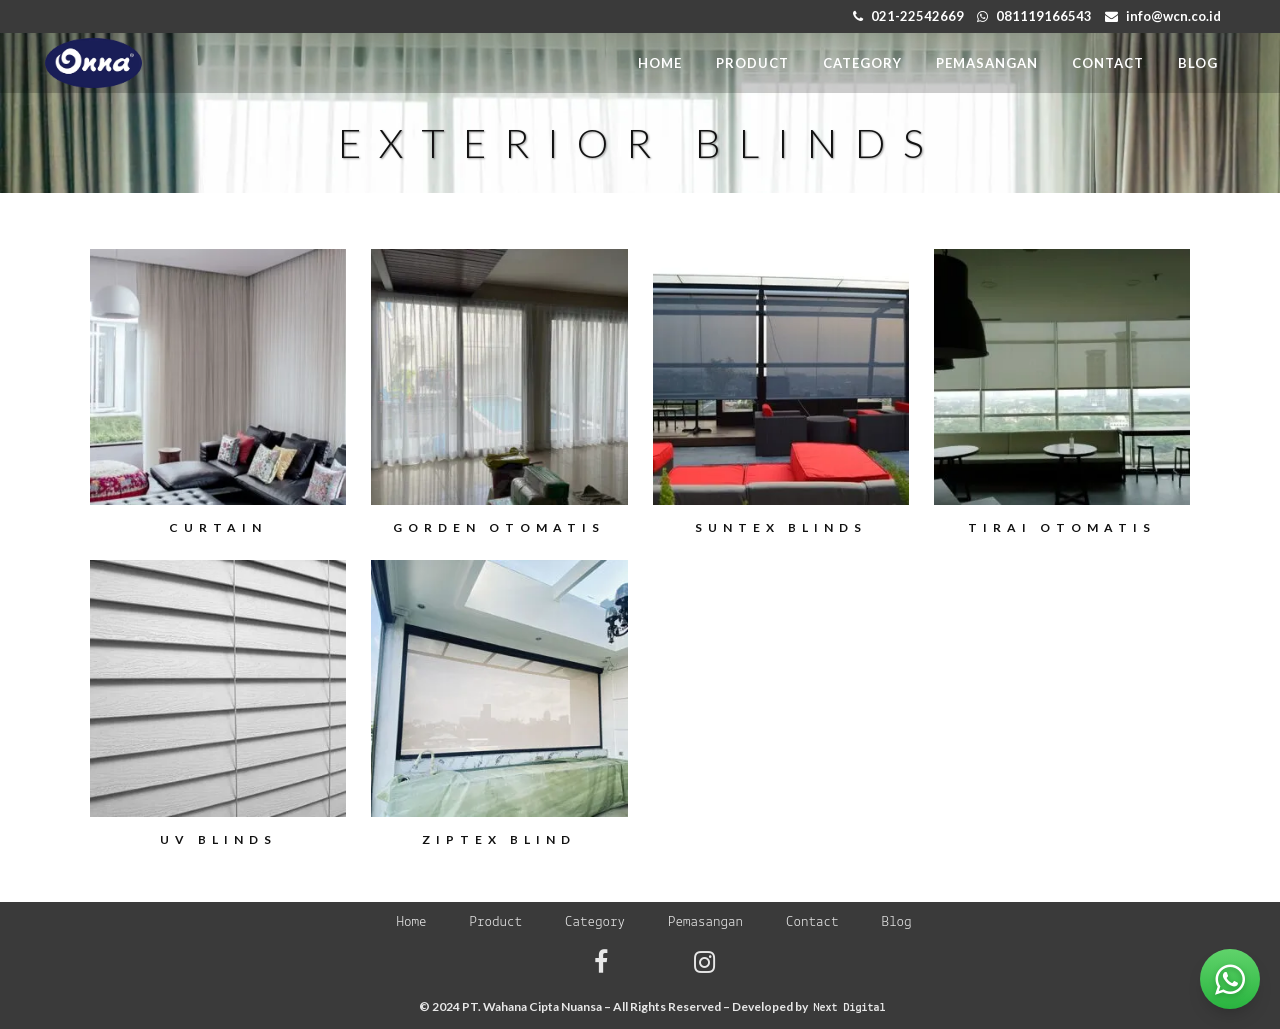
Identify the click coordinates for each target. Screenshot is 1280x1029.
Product (495, 922)
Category (595, 922)
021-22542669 (917, 16)
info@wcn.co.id (1173, 16)
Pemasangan (705, 922)
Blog (897, 922)
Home (411, 922)
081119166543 (1044, 16)
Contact (812, 922)
